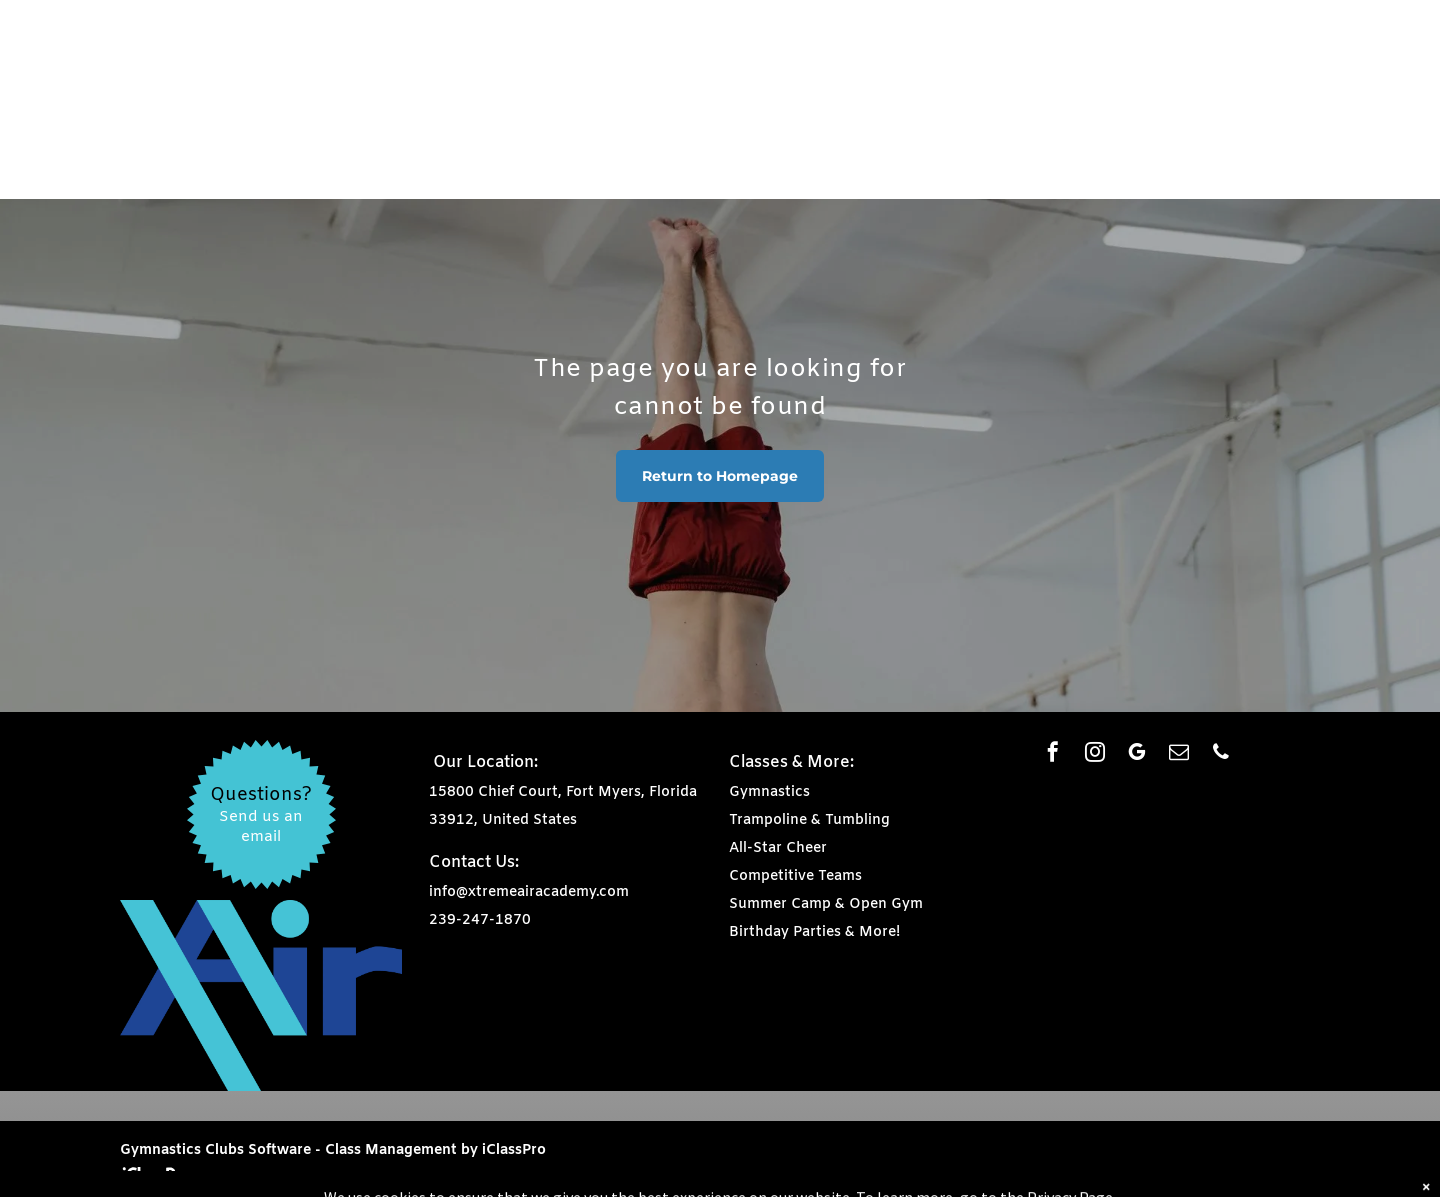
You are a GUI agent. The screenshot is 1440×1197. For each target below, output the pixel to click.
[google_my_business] (1137, 754)
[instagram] (1095, 754)
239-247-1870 (480, 920)
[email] (1179, 754)
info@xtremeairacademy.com (529, 892)
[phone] (1221, 754)
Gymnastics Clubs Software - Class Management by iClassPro (333, 1150)
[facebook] (1053, 754)
